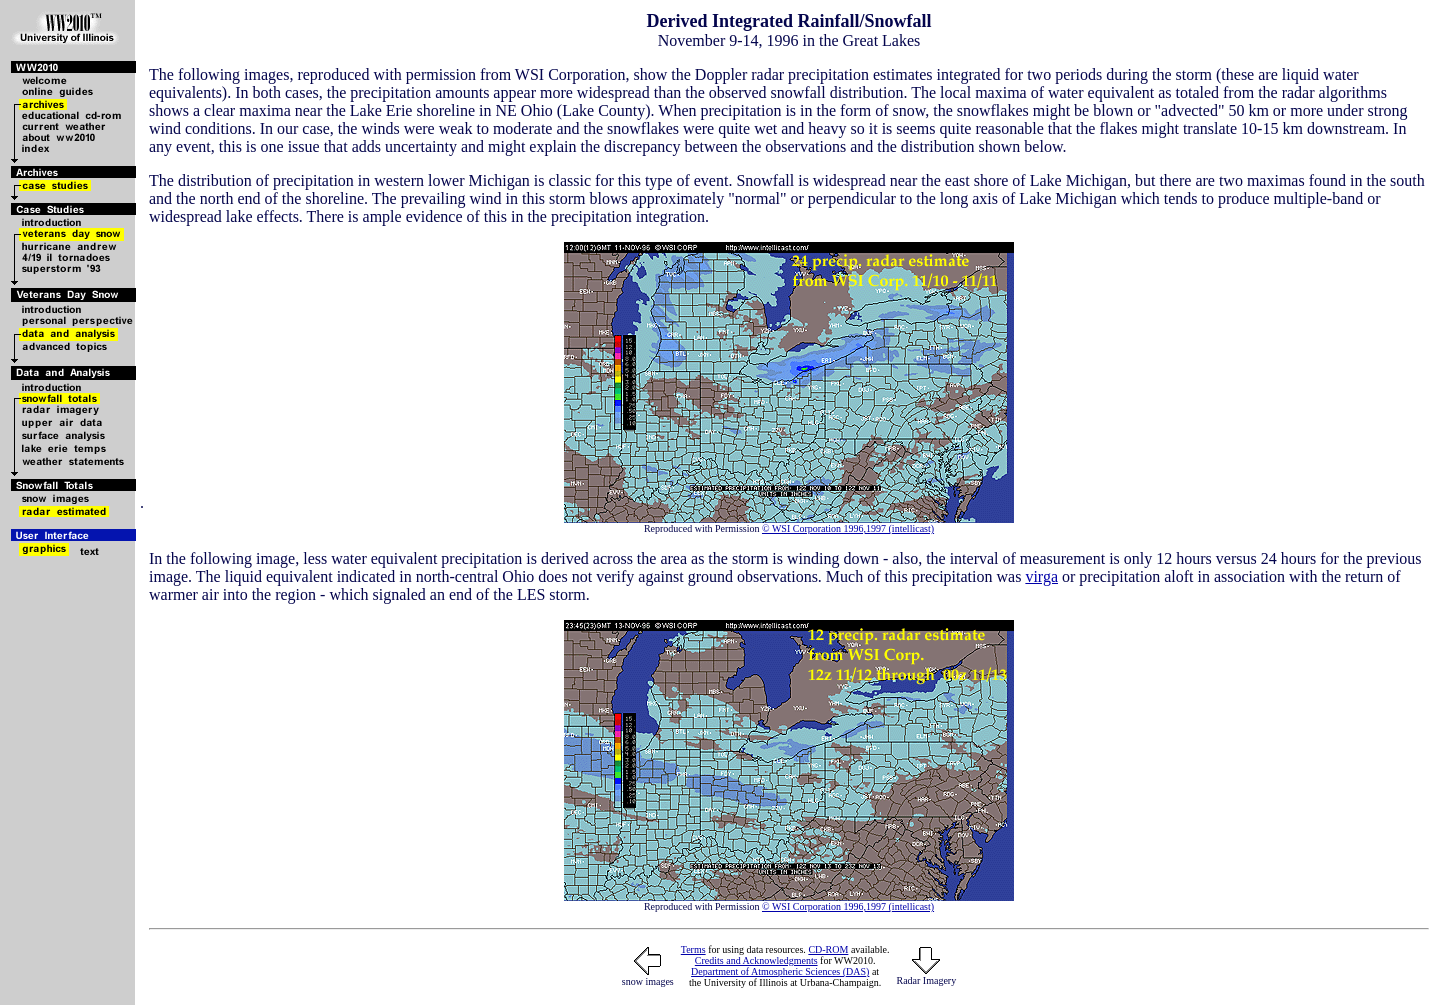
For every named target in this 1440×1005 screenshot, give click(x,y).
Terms (693, 949)
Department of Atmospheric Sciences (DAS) (780, 971)
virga (1041, 576)
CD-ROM (828, 949)
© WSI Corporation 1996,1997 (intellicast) (848, 528)
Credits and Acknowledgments (756, 960)
